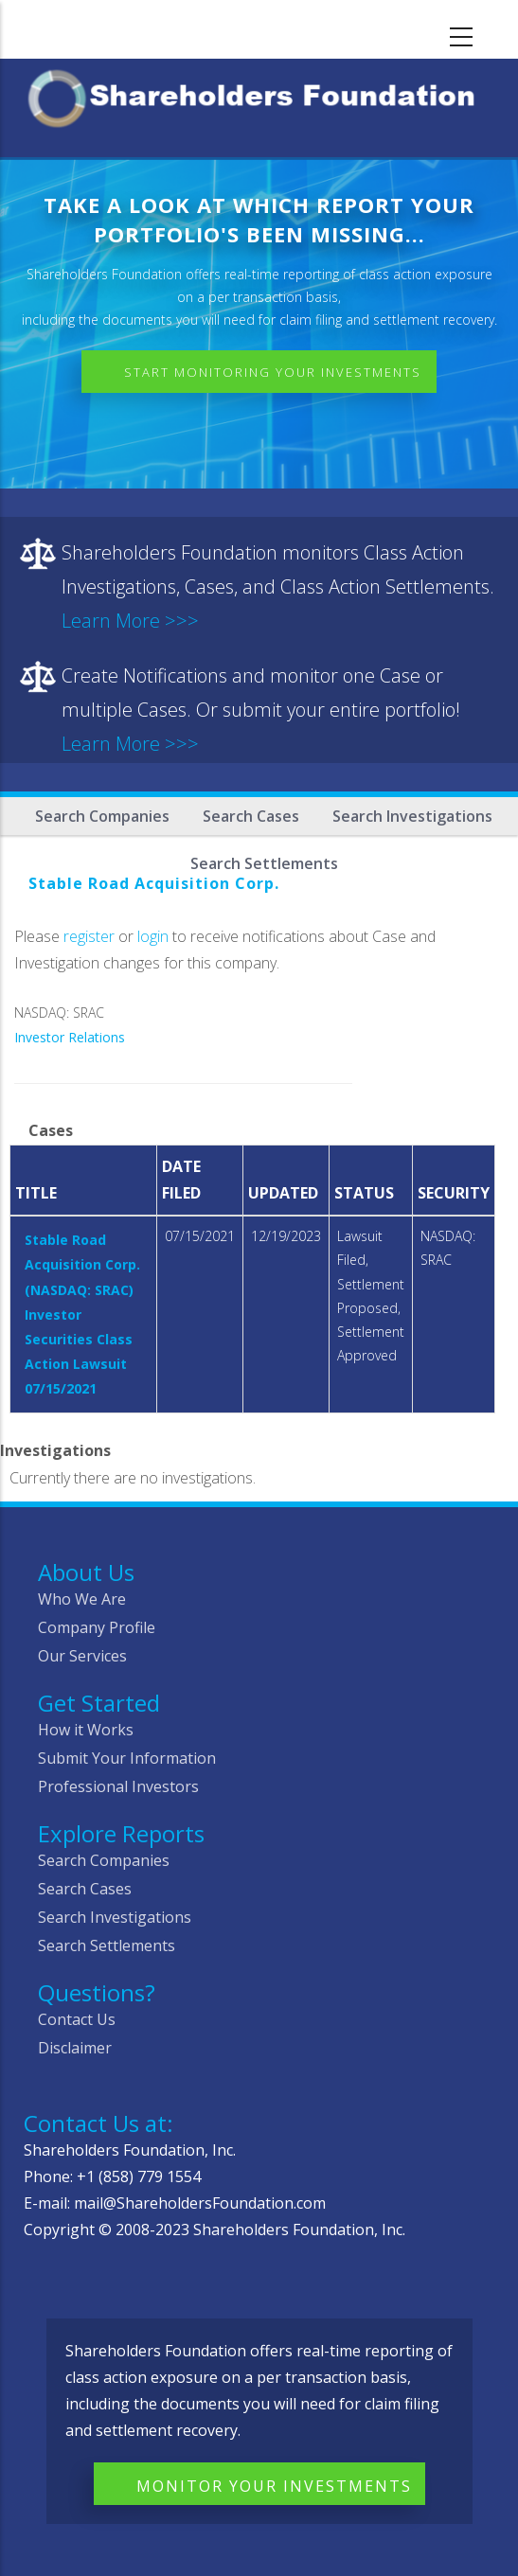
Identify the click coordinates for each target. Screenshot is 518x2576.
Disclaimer (75, 2047)
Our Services (82, 1655)
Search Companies (102, 816)
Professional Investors (118, 1786)
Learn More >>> (130, 620)
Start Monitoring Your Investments (272, 372)
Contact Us (77, 2019)
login (153, 936)
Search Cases (251, 816)
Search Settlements (106, 1945)
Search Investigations (412, 816)
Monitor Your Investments (274, 2486)
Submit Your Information (127, 1758)
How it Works (86, 1729)
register (89, 936)
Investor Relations (69, 1037)
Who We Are (82, 1599)
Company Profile (96, 1627)
